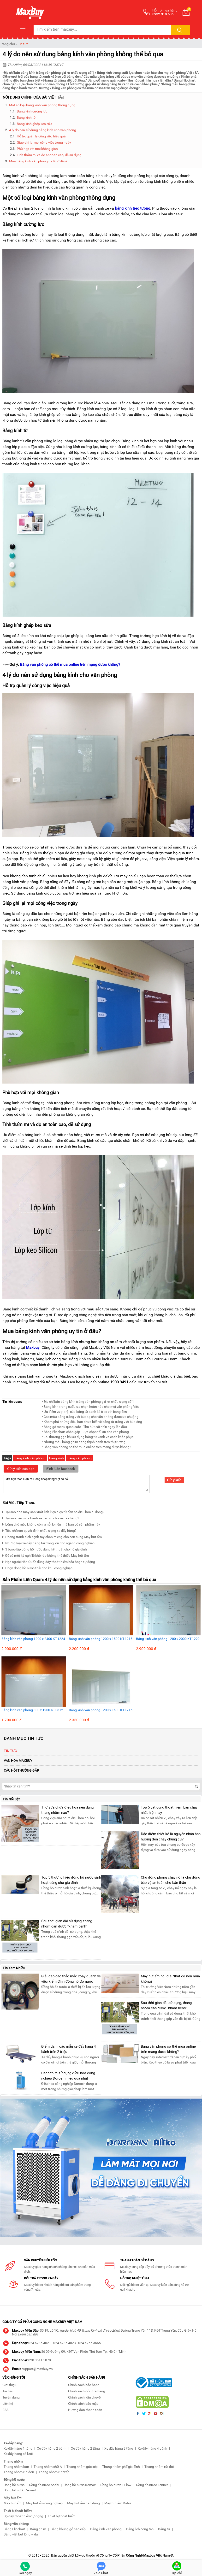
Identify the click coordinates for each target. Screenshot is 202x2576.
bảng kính (56, 1458)
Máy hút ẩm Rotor (117, 2503)
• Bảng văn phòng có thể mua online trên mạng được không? (86, 1447)
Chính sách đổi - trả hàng (86, 2391)
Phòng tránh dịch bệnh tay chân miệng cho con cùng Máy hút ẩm (52, 1536)
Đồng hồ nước (14, 2485)
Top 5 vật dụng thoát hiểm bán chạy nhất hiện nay (169, 1810)
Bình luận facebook (60, 1469)
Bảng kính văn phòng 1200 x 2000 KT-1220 (168, 1639)
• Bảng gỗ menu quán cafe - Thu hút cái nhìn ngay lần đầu (84, 1427)
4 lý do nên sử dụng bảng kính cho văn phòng (42, 130)
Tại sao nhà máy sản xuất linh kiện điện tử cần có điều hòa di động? (53, 1511)
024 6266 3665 (89, 2343)
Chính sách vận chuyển (85, 2397)
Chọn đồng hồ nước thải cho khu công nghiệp (37, 1567)
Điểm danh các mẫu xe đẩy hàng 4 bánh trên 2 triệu (68, 2049)
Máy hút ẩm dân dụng (83, 2503)
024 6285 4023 (64, 2343)
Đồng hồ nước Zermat (20, 2490)
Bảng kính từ (26, 117)
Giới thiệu (9, 2385)
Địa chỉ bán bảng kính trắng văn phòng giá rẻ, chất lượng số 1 (49, 73)
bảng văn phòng (79, 1458)
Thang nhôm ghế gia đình (121, 2467)
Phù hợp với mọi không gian (37, 149)
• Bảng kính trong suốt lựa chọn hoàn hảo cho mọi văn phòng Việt (90, 1407)
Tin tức (23, 44)
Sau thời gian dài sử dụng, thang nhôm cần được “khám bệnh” (66, 1923)
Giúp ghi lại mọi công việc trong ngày (44, 142)
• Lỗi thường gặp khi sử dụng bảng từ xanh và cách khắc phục (87, 1437)
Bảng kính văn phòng (106, 2529)
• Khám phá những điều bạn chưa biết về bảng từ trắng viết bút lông (92, 1422)
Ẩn (61, 97)
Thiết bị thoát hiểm (61, 2516)
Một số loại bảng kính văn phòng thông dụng (42, 105)
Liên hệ (7, 2403)
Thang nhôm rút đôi (159, 2467)
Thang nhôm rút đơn (19, 2472)
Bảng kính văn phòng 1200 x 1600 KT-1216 (100, 1710)
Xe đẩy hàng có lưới (18, 2454)
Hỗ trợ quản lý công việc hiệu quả (41, 136)
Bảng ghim (38, 2529)
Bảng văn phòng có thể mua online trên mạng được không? (96, 88)
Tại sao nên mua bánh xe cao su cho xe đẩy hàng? (40, 1517)
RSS (5, 2410)
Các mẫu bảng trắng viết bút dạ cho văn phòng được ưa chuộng (130, 76)
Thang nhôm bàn (16, 2467)
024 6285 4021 (39, 2343)
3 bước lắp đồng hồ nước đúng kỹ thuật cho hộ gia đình (44, 1548)
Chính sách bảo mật (83, 2403)
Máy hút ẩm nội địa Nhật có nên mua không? (170, 1979)
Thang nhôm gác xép (82, 2467)
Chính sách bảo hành (84, 2385)
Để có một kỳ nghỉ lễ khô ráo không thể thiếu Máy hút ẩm (45, 1554)
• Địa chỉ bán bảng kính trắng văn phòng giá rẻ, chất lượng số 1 (88, 1401)
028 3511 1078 (39, 2360)
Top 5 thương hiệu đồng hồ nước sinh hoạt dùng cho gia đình (71, 1880)
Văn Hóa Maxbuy (18, 1761)
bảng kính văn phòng (30, 1458)
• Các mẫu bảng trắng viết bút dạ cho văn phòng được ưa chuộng (90, 1417)
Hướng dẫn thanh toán (85, 2410)
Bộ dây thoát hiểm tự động (23, 2516)
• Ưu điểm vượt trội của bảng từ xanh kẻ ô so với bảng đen (84, 1412)
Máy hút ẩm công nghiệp (44, 2503)
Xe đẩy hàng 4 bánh (152, 2448)
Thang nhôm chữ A (48, 2467)
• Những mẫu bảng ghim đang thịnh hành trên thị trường (83, 1442)
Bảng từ (164, 2529)
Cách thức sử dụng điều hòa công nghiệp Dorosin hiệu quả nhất (68, 2076)
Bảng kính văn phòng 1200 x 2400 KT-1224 (33, 1639)
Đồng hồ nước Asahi (44, 2485)
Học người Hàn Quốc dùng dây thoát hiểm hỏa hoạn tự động (48, 1561)
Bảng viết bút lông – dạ (21, 2534)
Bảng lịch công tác (140, 2529)
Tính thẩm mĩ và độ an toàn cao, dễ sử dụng (49, 155)
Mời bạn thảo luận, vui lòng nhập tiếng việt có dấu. (76, 1483)
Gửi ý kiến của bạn (20, 1469)
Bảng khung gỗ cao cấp (68, 2529)
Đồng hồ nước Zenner (152, 2485)
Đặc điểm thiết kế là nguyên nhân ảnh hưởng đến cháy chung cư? (171, 1836)
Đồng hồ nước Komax (80, 2485)
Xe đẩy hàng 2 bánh (51, 2448)
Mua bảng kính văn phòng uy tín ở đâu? (38, 161)
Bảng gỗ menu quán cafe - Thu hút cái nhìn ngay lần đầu (129, 80)
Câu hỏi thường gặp (21, 1770)
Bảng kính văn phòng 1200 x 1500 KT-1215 (100, 1639)
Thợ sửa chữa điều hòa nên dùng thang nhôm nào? (67, 1810)
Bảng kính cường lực (32, 111)
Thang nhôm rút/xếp (54, 2472)
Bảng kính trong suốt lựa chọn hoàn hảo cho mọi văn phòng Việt (144, 73)
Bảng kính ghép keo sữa (34, 124)
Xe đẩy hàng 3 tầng (118, 2448)
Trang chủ (7, 44)
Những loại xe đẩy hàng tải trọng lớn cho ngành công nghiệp (48, 1542)
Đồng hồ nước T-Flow (115, 2485)
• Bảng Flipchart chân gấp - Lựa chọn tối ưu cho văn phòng (85, 1432)
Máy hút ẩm (12, 2503)
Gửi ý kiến (174, 1480)
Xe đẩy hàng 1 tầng (18, 2448)
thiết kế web (76, 2555)
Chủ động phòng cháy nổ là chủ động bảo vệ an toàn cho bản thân (170, 1880)
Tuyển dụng (11, 2397)
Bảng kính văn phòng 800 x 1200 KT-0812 (32, 1710)
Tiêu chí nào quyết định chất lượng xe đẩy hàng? (39, 1530)
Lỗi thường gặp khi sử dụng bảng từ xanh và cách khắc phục (113, 84)
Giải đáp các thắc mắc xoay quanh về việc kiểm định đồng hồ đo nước (71, 1979)
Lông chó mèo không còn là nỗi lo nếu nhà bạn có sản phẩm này (51, 1523)
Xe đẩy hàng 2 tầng (85, 2448)
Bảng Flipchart (14, 2529)
